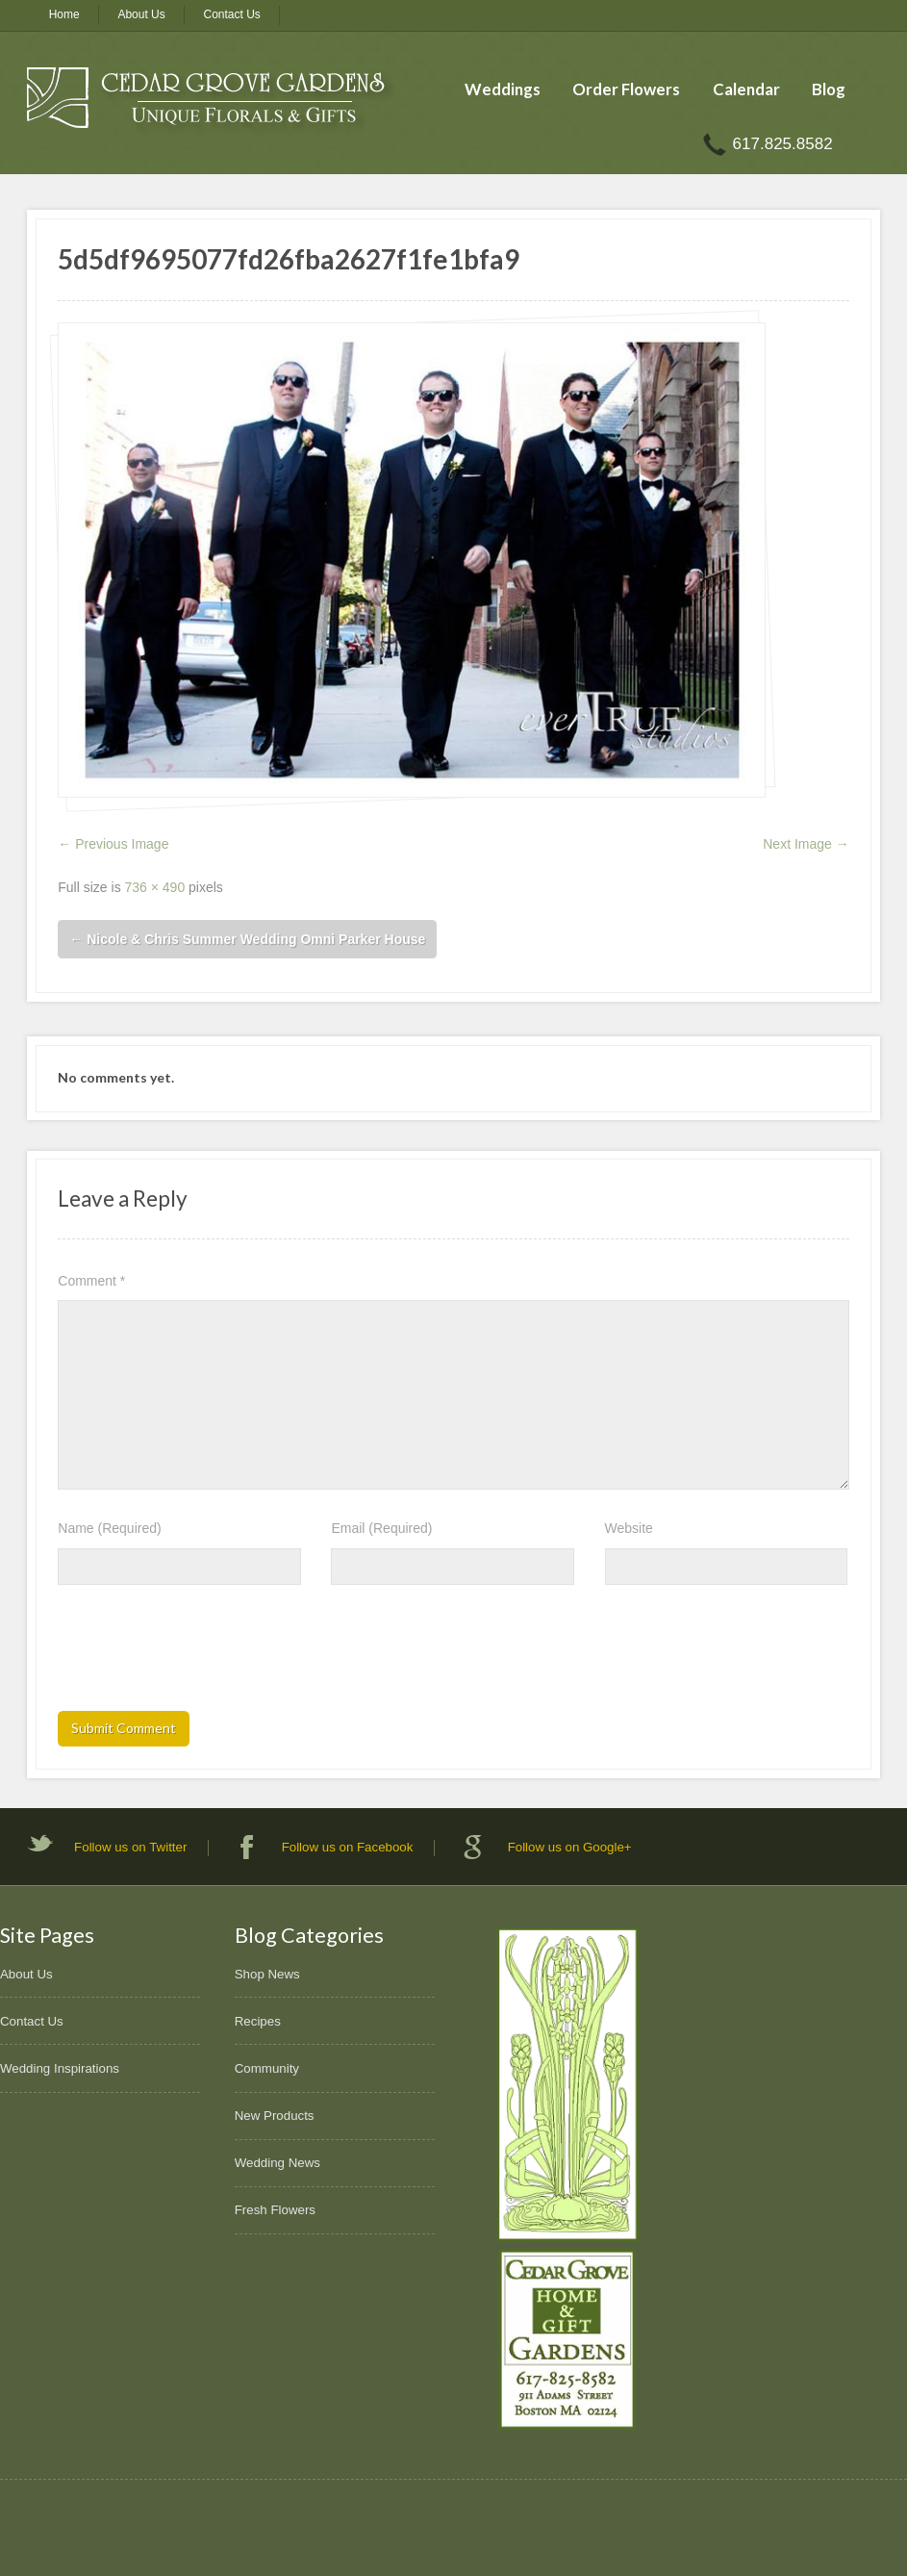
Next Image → (805, 844)
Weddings (503, 89)
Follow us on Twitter (130, 1847)
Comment (91, 1280)
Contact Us (232, 14)
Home (64, 14)
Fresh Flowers (275, 2210)
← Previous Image (113, 844)
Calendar (746, 89)
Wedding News (277, 2162)
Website (629, 1528)
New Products (275, 2115)
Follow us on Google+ (570, 1847)
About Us (140, 14)
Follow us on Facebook (348, 1847)
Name (109, 1528)
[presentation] (204, 1654)
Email (381, 1528)
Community (267, 2068)
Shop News (267, 1974)
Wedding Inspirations (59, 2068)
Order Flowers (626, 89)
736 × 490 (155, 887)
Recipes (258, 2021)
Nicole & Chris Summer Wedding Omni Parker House (247, 939)
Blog (828, 89)
